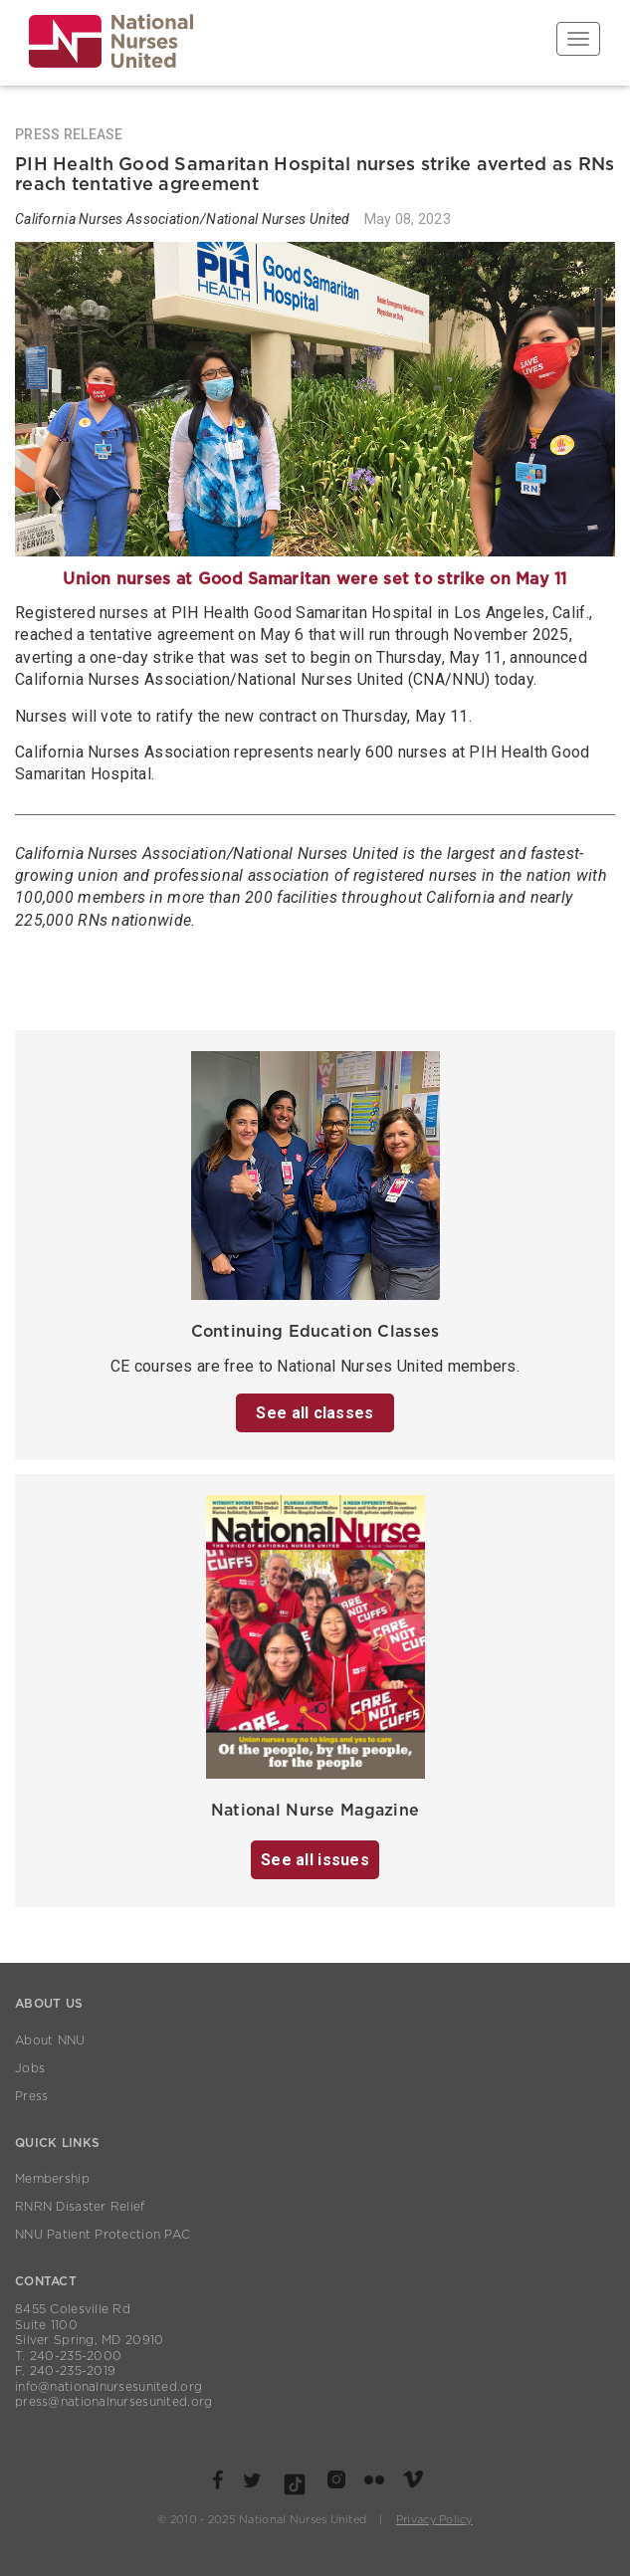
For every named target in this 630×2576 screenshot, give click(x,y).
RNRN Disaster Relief (80, 2207)
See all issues (315, 1859)
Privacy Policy (434, 2519)
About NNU (50, 2040)
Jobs (30, 2068)
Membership (52, 2179)
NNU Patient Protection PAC (102, 2235)
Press (31, 2096)
